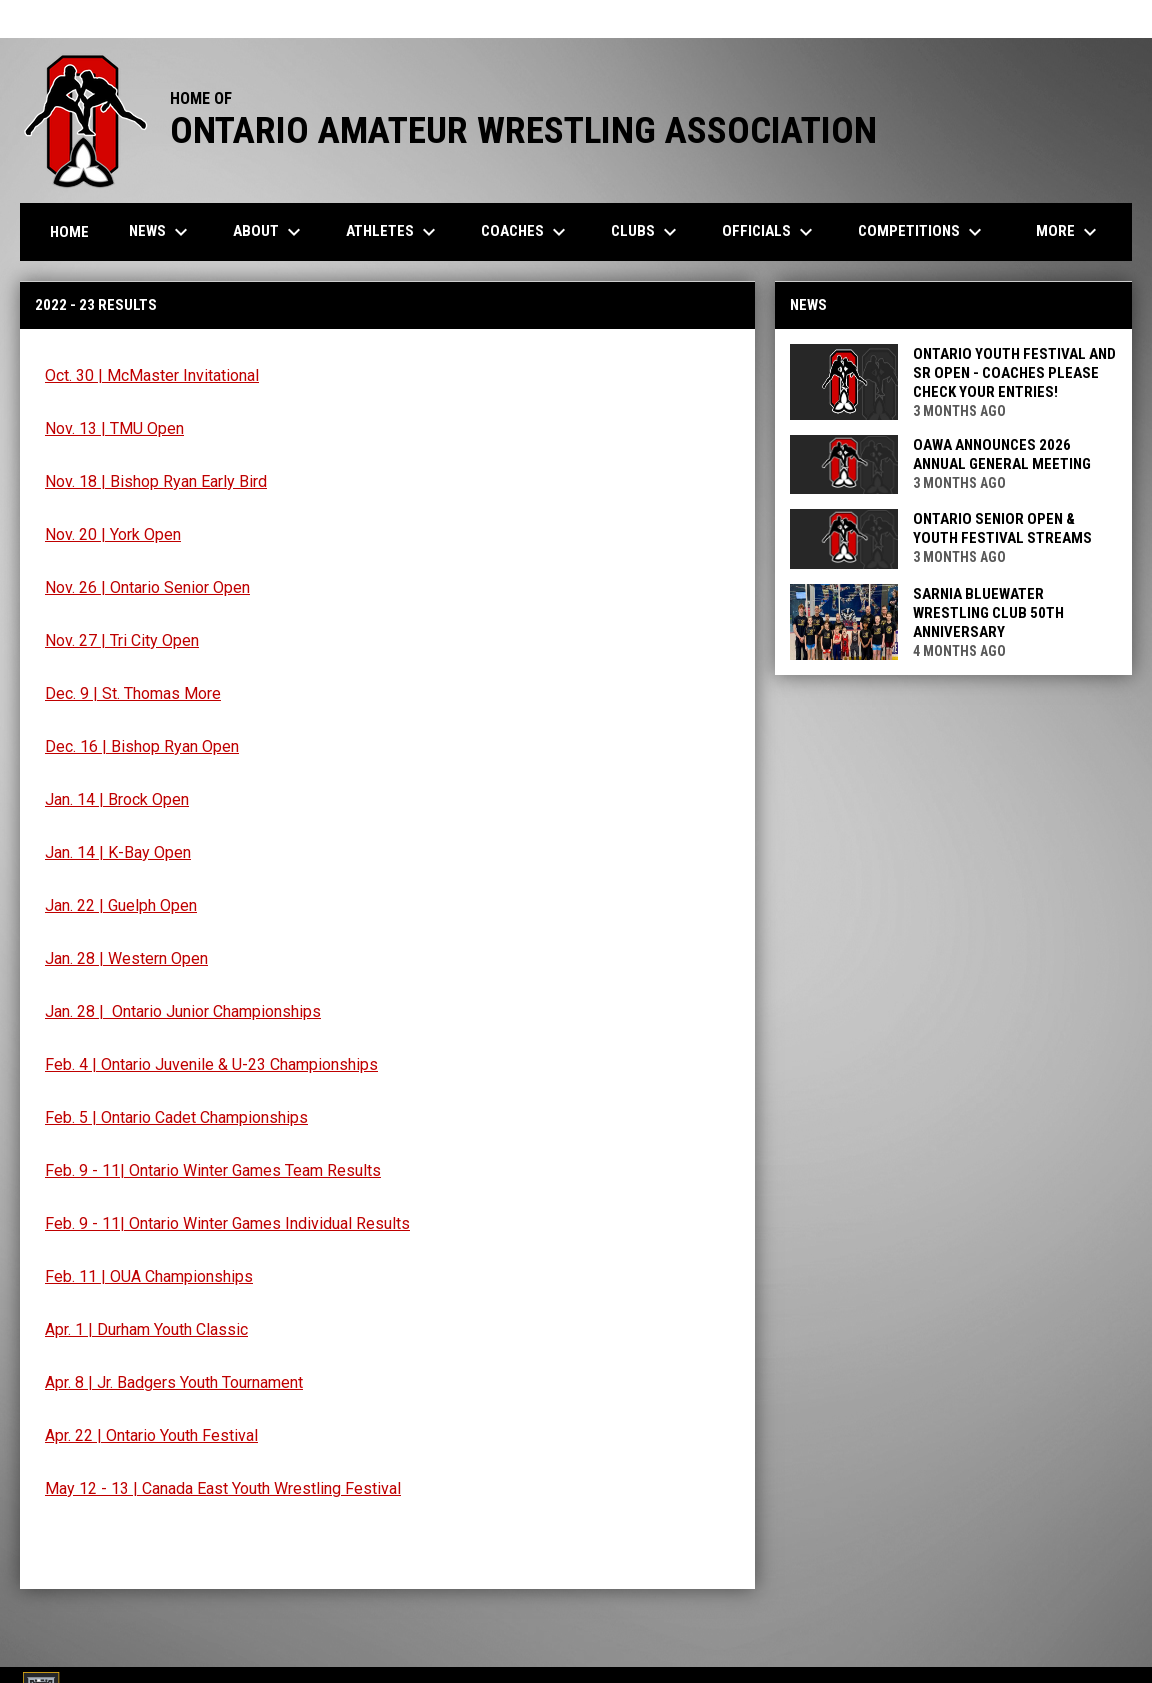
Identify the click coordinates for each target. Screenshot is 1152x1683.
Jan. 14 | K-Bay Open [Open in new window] (118, 852)
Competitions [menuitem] (922, 232)
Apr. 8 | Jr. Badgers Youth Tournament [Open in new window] (174, 1382)
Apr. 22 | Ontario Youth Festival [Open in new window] (151, 1435)
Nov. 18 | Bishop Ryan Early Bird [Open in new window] (156, 481)
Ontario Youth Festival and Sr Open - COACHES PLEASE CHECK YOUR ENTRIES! (1014, 373)
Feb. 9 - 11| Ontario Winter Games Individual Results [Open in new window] (227, 1223)
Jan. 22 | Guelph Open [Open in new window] (121, 905)
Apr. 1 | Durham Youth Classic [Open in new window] (146, 1329)
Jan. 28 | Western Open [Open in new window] (126, 958)
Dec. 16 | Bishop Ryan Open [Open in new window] (142, 746)
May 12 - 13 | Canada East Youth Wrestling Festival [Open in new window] (223, 1488)
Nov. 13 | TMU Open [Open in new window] (114, 428)
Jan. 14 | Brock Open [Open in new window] (117, 799)
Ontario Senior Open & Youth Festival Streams (1002, 528)
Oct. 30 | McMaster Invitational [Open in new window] (152, 375)
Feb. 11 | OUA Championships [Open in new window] (149, 1276)
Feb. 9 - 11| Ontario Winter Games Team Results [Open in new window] (213, 1170)
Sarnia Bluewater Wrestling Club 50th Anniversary (988, 613)
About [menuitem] (269, 232)
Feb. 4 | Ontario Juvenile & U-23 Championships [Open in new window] (211, 1064)
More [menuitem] (1069, 232)
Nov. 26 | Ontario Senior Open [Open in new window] (147, 587)
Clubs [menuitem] (646, 232)
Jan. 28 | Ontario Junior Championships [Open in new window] (183, 1011)
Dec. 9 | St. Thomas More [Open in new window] (133, 693)
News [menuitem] (161, 232)
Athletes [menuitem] (393, 232)
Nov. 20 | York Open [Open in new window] (113, 534)
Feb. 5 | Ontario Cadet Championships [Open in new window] (176, 1117)
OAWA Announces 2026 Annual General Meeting (1002, 454)
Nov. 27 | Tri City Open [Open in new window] (122, 640)
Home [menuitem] (69, 232)
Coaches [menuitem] (526, 232)
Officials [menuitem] (770, 232)
